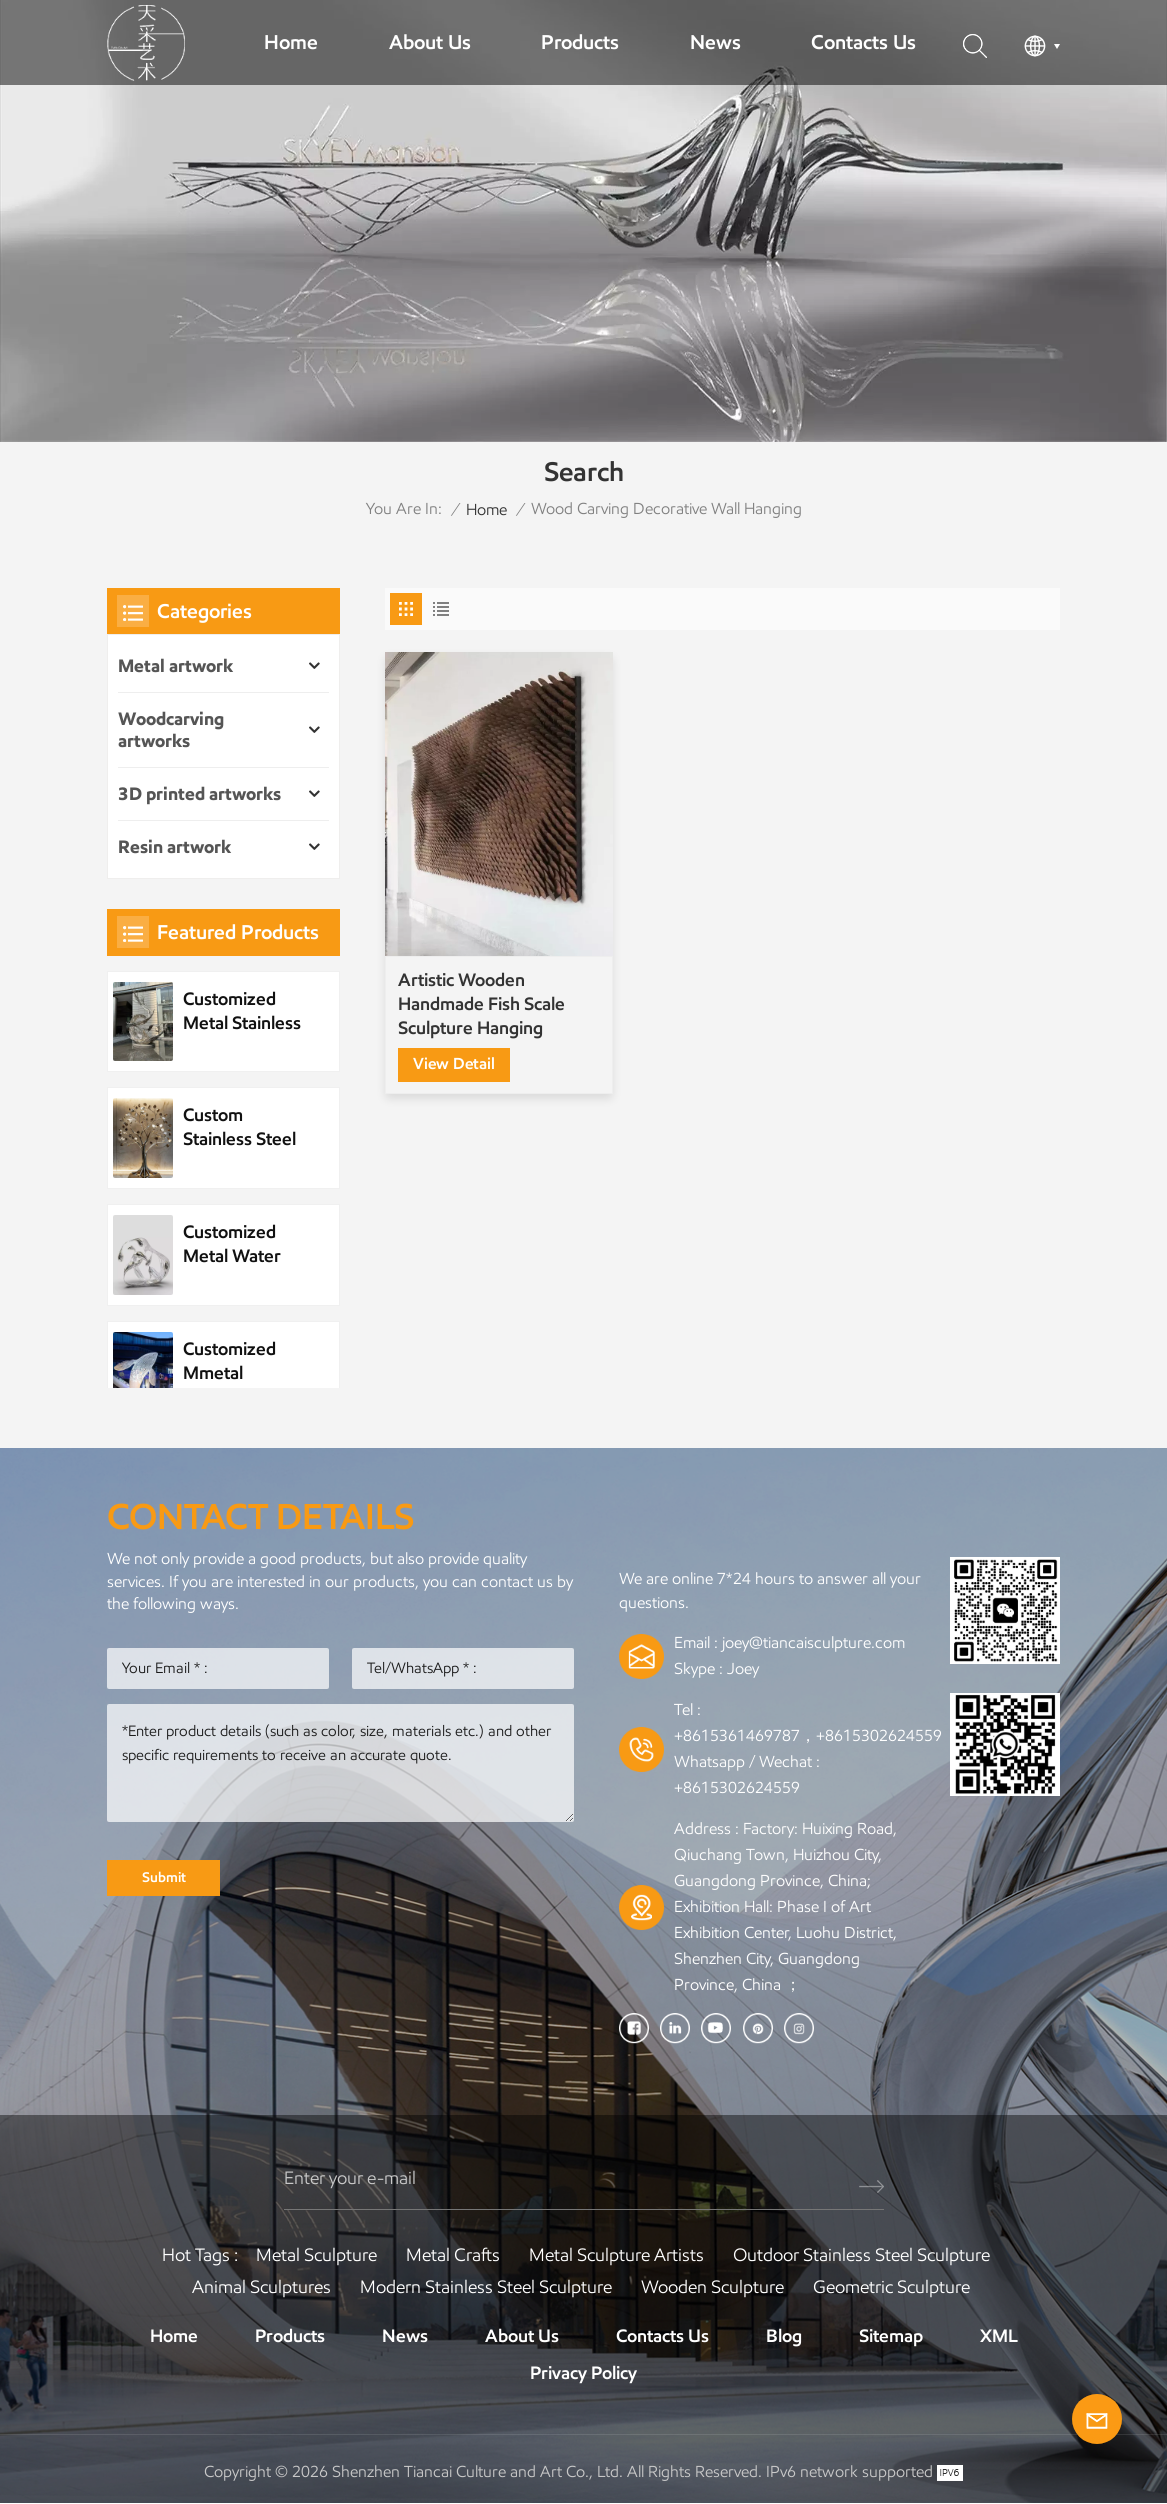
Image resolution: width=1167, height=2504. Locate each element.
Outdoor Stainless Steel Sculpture (861, 2255)
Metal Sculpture (316, 2255)
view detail (454, 1045)
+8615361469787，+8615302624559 (808, 1735)
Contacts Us (863, 42)
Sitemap (891, 2336)
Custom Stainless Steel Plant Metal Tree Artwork (239, 1127)
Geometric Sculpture (891, 2287)
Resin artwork (174, 847)
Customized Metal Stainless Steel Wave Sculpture (242, 1011)
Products (580, 42)
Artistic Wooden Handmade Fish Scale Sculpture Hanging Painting (481, 987)
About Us (430, 42)
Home (291, 42)
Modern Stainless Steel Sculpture (486, 2287)
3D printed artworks (199, 794)
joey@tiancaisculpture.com (813, 1642)
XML (999, 2336)
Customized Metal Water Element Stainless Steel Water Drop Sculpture (239, 1244)
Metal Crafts (453, 2255)
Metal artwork (175, 666)
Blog (784, 2336)
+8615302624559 (737, 1787)
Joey (743, 1668)
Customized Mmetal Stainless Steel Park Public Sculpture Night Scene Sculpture (244, 1361)
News (715, 42)
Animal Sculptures (261, 2287)
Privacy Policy (583, 2374)
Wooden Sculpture (712, 2287)
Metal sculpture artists (616, 2255)
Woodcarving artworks (171, 730)
